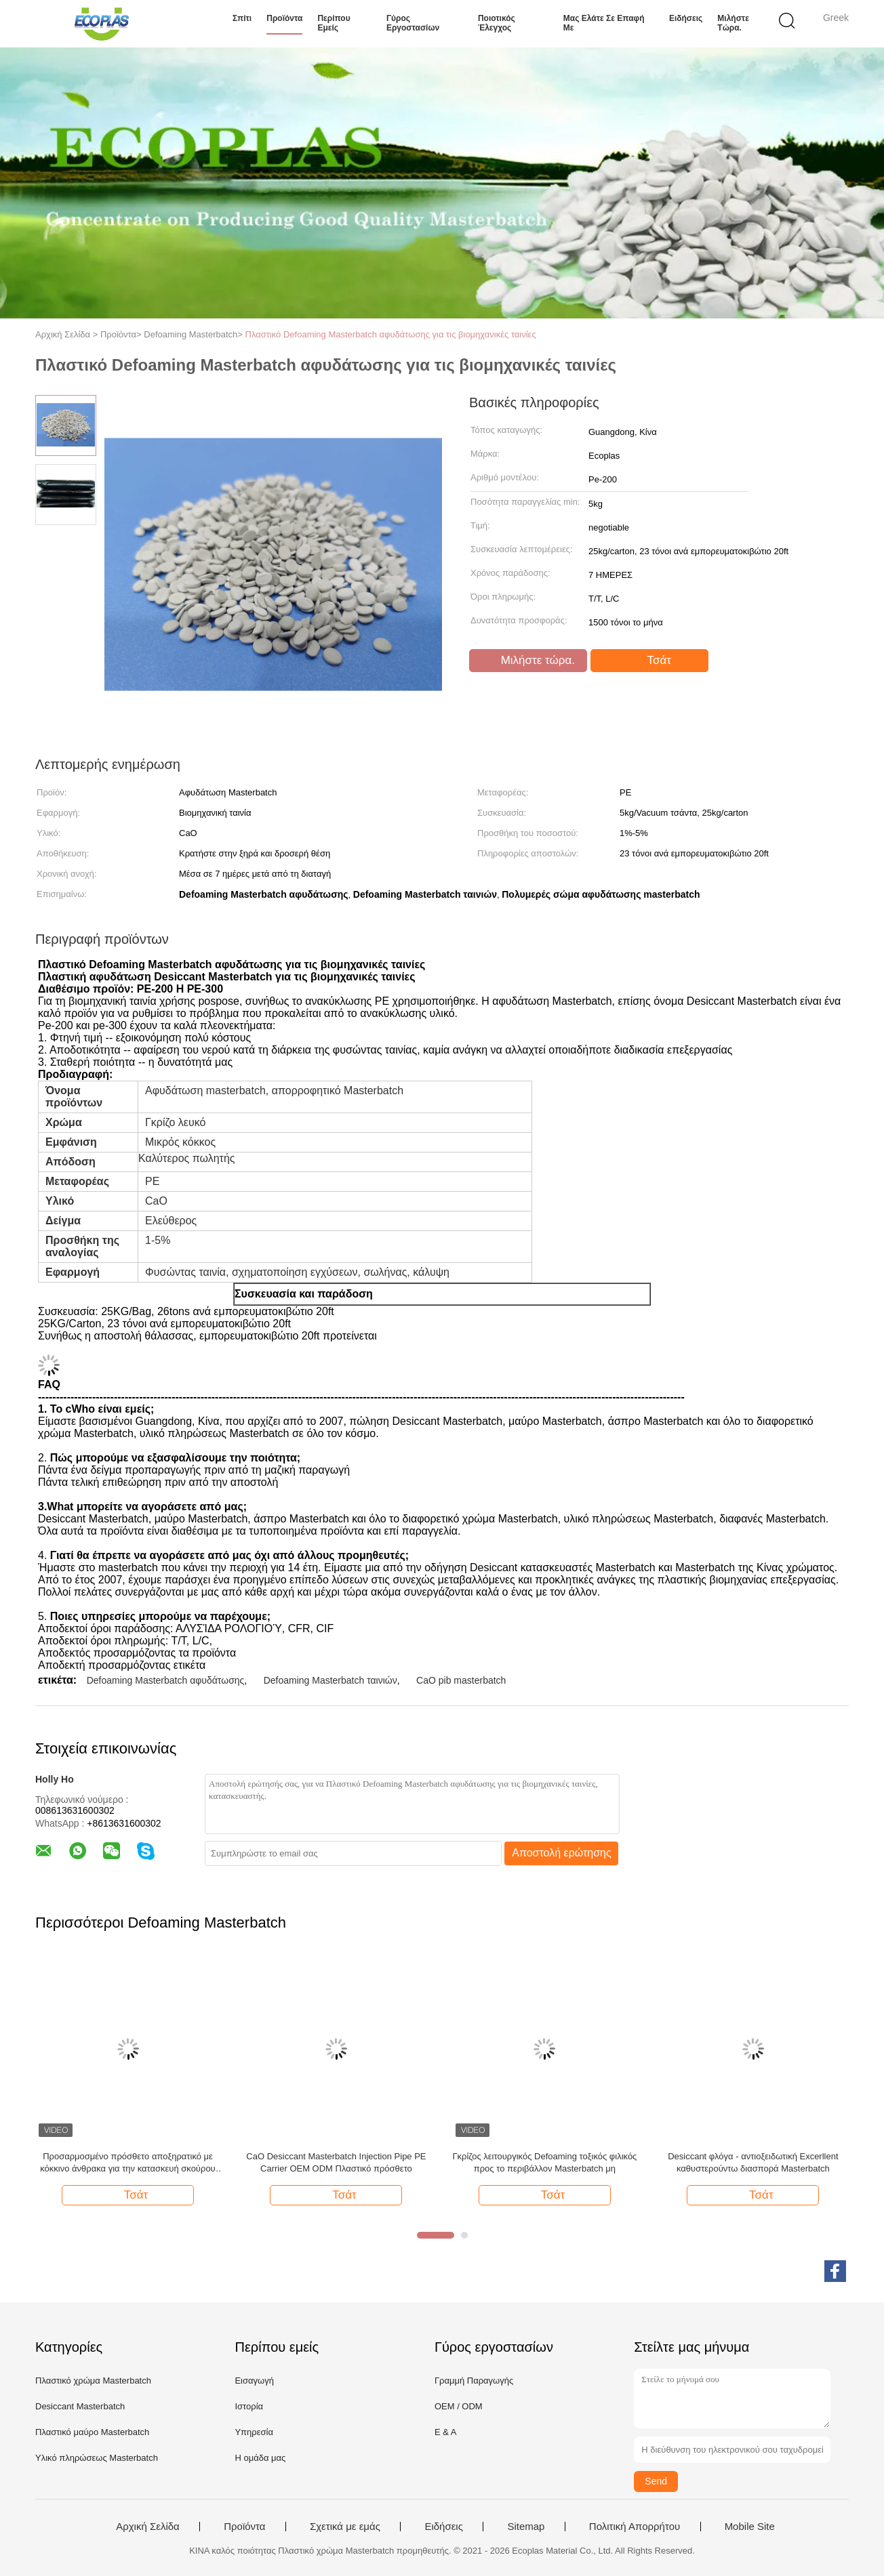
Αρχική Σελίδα (148, 2526)
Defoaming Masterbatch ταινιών (330, 1680)
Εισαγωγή (254, 2380)
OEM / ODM (459, 2406)
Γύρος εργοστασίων (412, 23)
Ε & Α (446, 2432)
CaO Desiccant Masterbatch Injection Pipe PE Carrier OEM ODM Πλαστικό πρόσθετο (336, 2162)
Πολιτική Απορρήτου (634, 2526)
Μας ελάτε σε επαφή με (604, 23)
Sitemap (525, 2526)
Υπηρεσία (254, 2432)
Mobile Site (750, 2526)
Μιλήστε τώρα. (733, 23)
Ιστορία (249, 2406)
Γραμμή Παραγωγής (474, 2380)
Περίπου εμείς (333, 23)
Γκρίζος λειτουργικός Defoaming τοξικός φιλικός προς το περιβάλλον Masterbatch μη (544, 2162)
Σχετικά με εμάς (345, 2526)
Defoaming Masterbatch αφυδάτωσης (166, 1680)
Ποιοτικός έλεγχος (496, 23)
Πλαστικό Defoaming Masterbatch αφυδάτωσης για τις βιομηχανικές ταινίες (390, 334)
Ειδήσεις (685, 18)
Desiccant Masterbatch (80, 2406)
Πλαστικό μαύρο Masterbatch (92, 2432)
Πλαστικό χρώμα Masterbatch (93, 2380)
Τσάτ (650, 660)
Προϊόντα (284, 18)
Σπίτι (242, 18)
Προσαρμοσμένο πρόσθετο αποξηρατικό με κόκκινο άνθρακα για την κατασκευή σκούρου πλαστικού (127, 2163)
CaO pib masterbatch (461, 1680)
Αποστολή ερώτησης (561, 1852)
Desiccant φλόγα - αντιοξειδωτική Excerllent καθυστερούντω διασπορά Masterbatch (753, 2162)
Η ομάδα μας (260, 2458)
